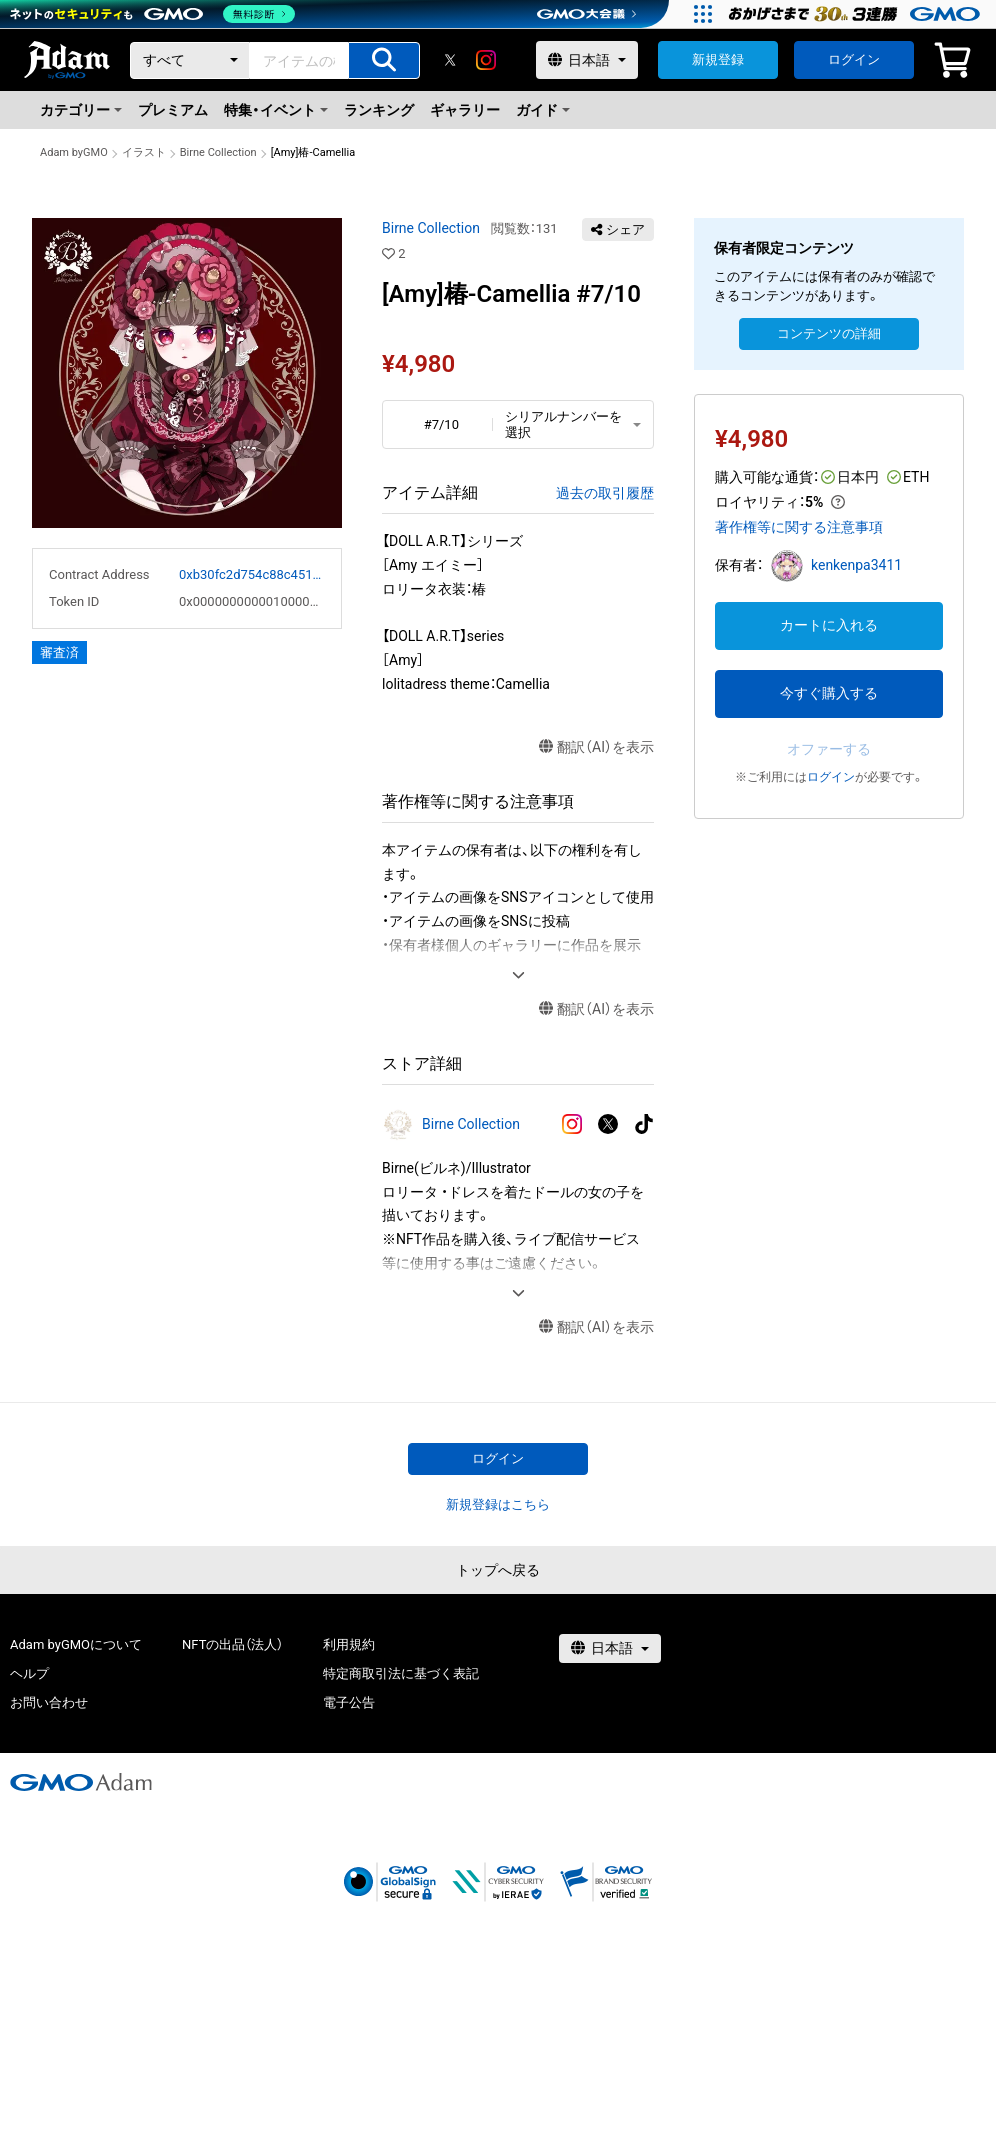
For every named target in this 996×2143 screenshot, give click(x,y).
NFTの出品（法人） (232, 1644)
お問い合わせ (49, 1702)
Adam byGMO (74, 152)
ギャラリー (465, 110)
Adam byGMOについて (76, 1644)
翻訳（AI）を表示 (596, 747)
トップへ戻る (498, 1570)
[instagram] (486, 60)
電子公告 (349, 1702)
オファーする (829, 749)
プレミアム (173, 110)
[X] (450, 60)
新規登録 (718, 59)
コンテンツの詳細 (829, 333)
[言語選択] (587, 60)
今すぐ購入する (829, 693)
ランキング (379, 110)
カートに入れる (829, 625)
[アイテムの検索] (384, 60)
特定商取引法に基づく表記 (401, 1673)
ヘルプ (29, 1673)
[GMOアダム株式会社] (81, 1782)
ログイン (854, 59)
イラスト (144, 152)
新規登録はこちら (498, 1504)
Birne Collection (218, 152)
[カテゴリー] (190, 60)
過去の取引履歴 (605, 493)
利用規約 (349, 1644)
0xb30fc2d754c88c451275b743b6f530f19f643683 (252, 574)
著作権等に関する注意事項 (799, 527)
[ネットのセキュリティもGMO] (153, 14)
